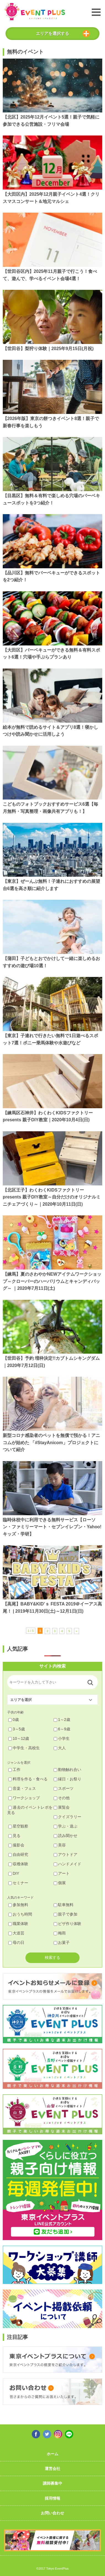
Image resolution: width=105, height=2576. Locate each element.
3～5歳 (16, 1729)
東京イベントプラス (34, 11)
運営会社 (52, 2468)
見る (14, 1835)
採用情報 (52, 2498)
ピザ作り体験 (67, 1923)
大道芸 (16, 1933)
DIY (13, 1873)
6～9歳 (62, 1729)
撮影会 (16, 1845)
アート (62, 1873)
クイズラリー (67, 1816)
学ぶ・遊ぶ (65, 1826)
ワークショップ (24, 1798)
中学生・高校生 (24, 1748)
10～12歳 (18, 1738)
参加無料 (18, 1905)
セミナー (18, 1883)
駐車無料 (64, 1905)
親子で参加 (65, 1914)
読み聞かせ (65, 1835)
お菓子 (62, 1942)
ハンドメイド (67, 1864)
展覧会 (62, 1807)
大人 (60, 1748)
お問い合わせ (52, 2513)
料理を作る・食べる (28, 1779)
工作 (14, 1769)
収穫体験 (18, 1864)
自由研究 (18, 1854)
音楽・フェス (22, 1788)
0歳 (13, 1719)
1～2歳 (62, 1719)
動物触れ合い (67, 1769)
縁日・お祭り (67, 1779)
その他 (62, 1798)
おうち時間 (20, 1914)
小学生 (62, 1738)
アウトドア (65, 1854)
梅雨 (60, 1933)
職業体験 (18, 1923)
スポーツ (64, 1788)
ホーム (52, 2454)
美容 (60, 1845)
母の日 (16, 1942)
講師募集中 (52, 2483)
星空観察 (18, 1826)
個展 (60, 1883)
